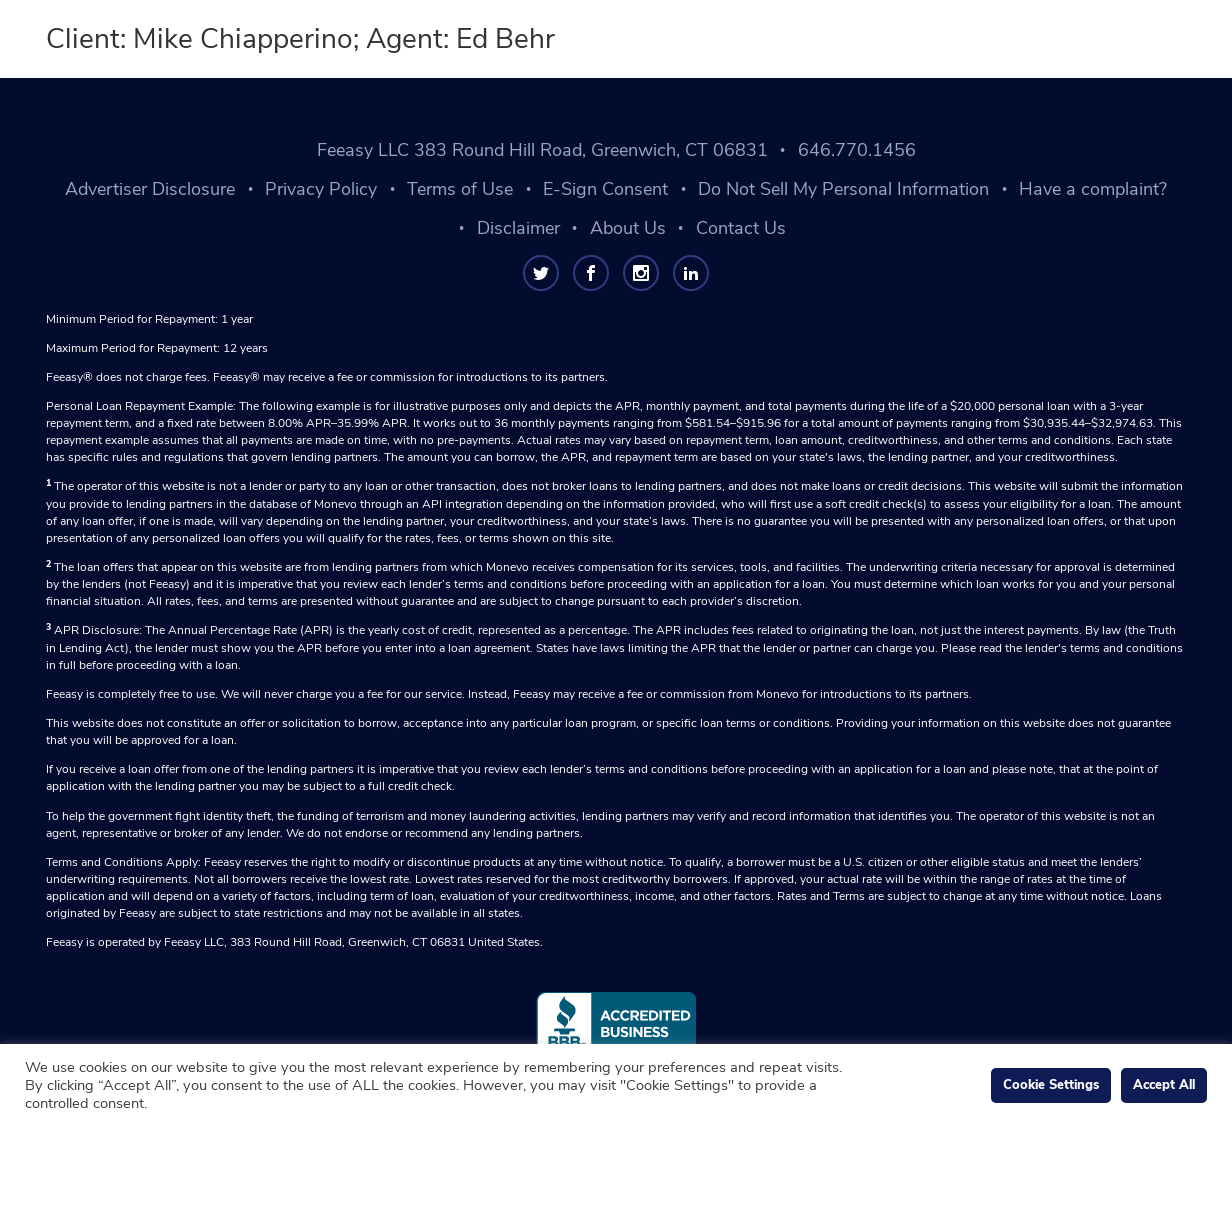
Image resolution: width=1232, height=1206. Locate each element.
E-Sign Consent (605, 189)
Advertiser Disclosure (150, 189)
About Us (628, 228)
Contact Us (741, 228)
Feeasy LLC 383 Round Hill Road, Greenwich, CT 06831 (542, 150)
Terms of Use (460, 189)
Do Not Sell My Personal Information (843, 189)
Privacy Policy (321, 189)
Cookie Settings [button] (1051, 1085)
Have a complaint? (1093, 189)
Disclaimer (518, 228)
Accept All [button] (1164, 1085)
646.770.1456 (857, 150)
